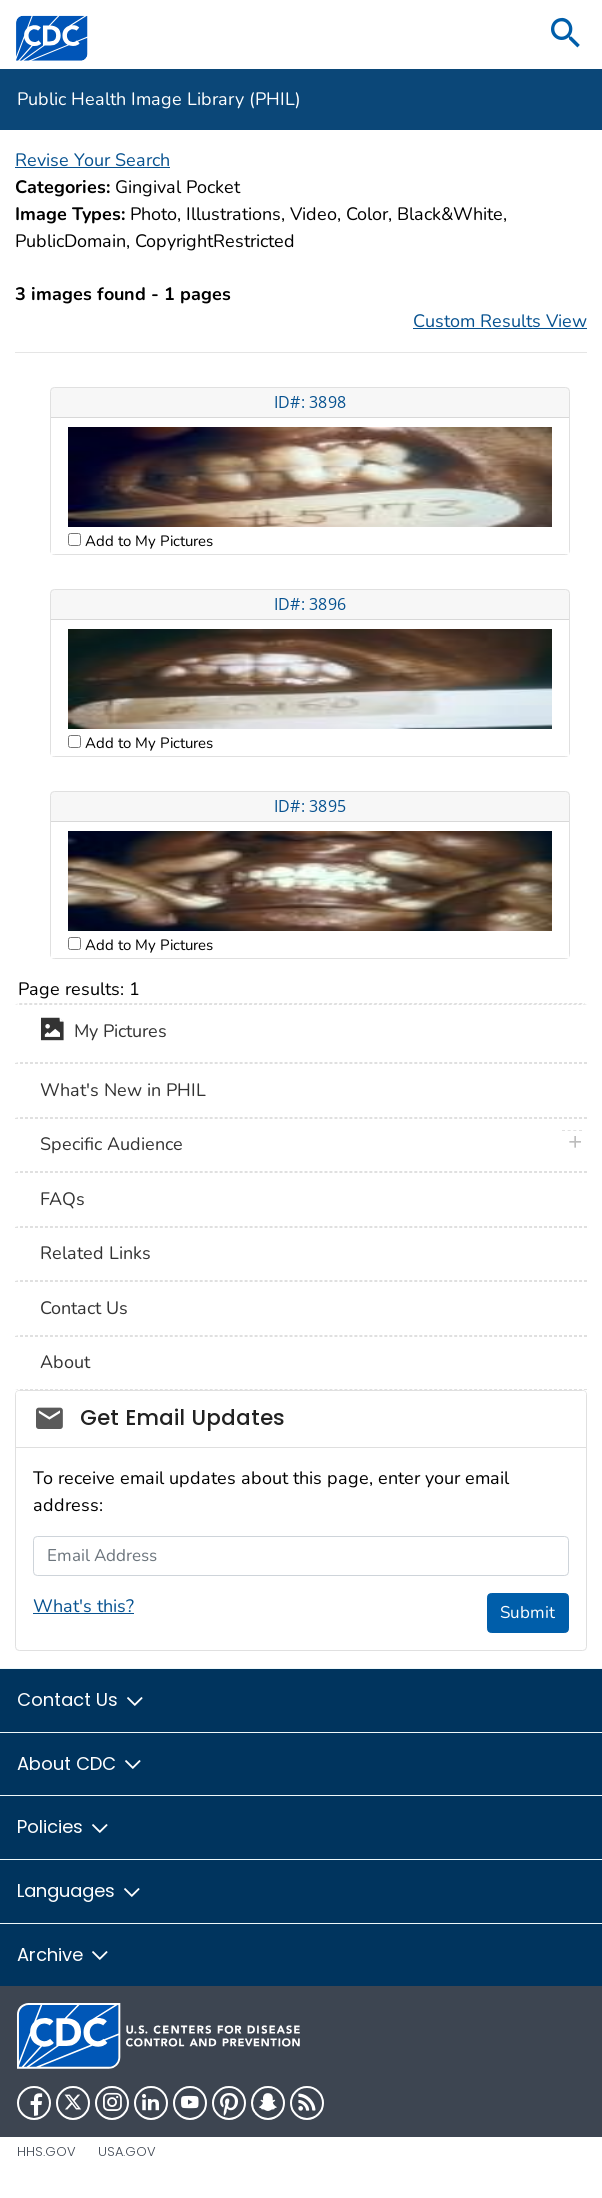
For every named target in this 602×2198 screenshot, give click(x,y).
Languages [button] (80, 1890)
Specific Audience (111, 1144)
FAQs (62, 1199)
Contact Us (84, 1308)
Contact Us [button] (81, 1699)
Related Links (95, 1253)
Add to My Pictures (147, 541)
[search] (566, 34)
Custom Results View (500, 321)
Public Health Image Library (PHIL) (159, 99)
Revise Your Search (92, 160)
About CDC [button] (80, 1763)
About (65, 1362)
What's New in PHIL (123, 1090)
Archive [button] (64, 1954)
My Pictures (103, 1033)
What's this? (83, 1606)
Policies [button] (64, 1826)
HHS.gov (46, 2151)
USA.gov (127, 2151)
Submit (527, 1612)
